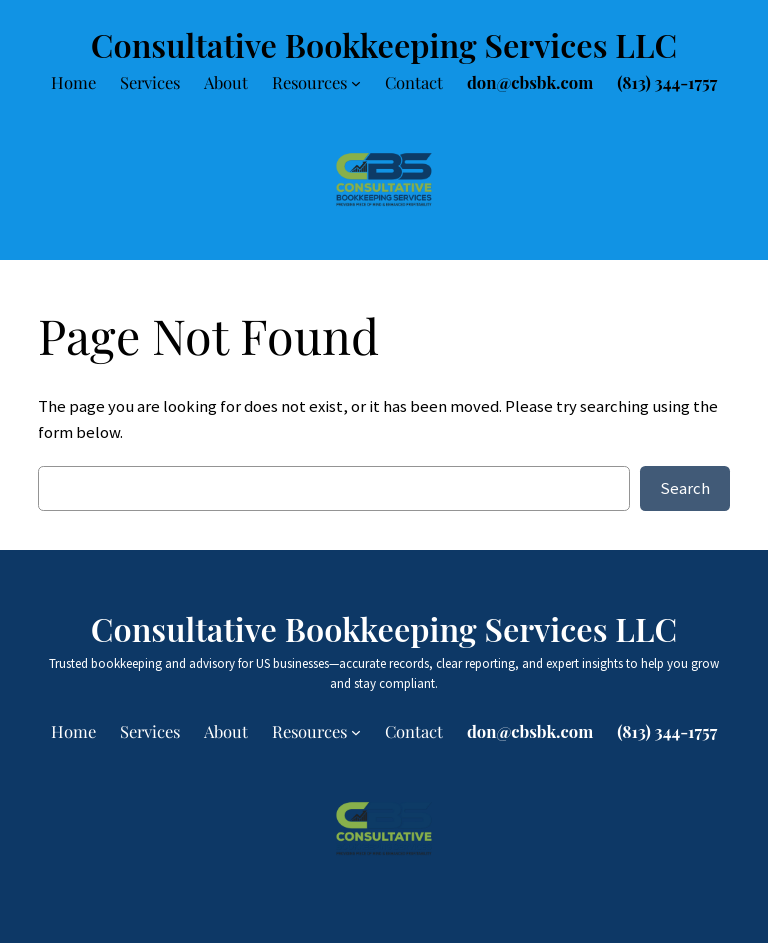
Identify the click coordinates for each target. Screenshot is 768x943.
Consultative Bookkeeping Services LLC (384, 44)
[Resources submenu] (356, 83)
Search (685, 488)
